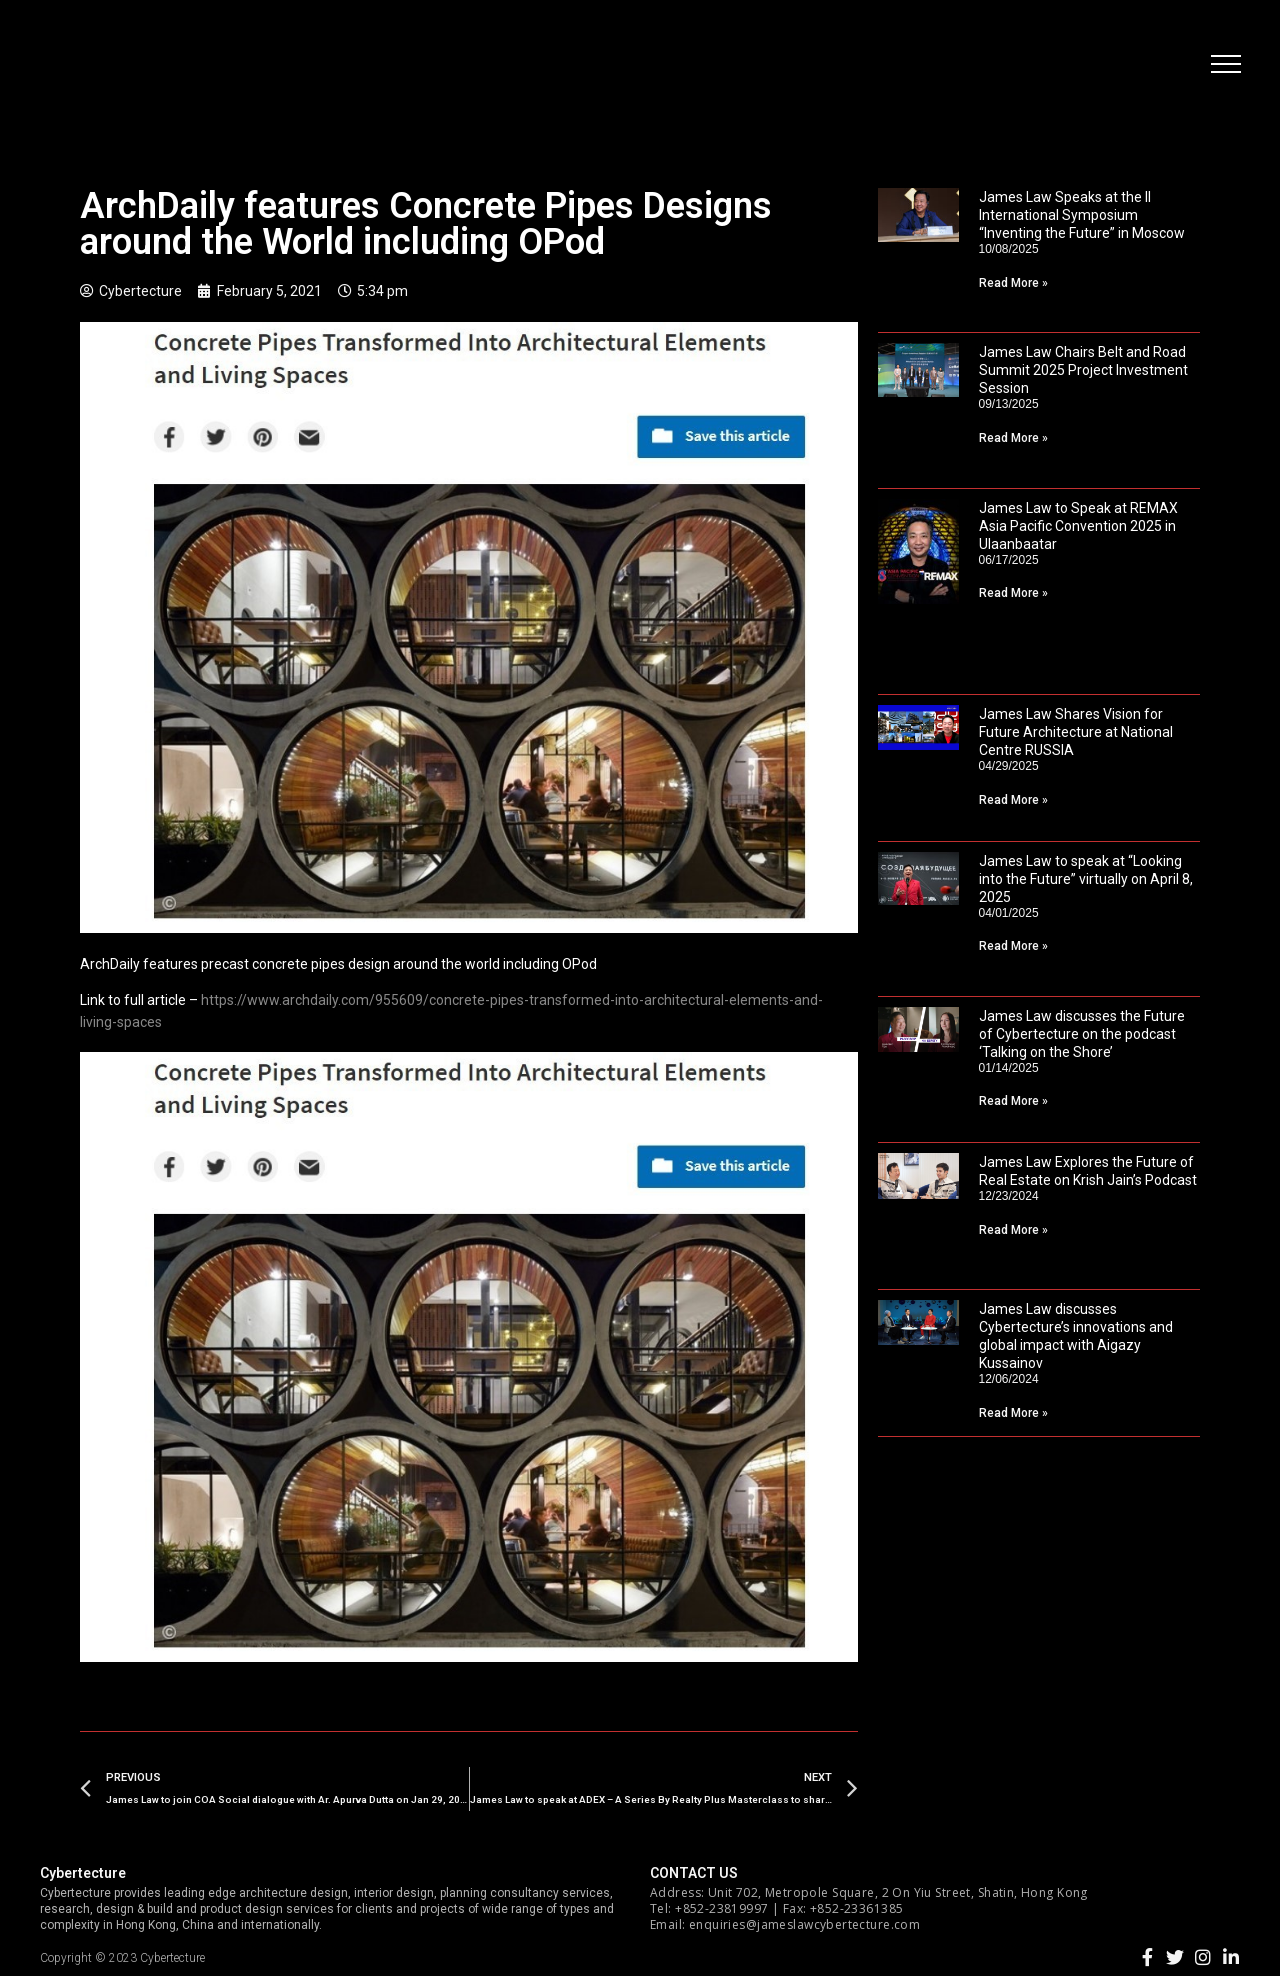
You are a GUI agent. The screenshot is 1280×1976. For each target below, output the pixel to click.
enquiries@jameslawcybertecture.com (804, 1924)
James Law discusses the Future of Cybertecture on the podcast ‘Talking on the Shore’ (1082, 1034)
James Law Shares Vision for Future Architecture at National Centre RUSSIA (1076, 732)
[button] (1225, 65)
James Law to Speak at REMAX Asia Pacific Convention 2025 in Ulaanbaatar (1078, 526)
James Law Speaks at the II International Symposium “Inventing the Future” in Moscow (1082, 215)
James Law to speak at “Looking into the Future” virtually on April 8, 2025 (1086, 879)
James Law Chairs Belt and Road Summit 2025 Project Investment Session (1083, 370)
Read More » (1013, 283)
